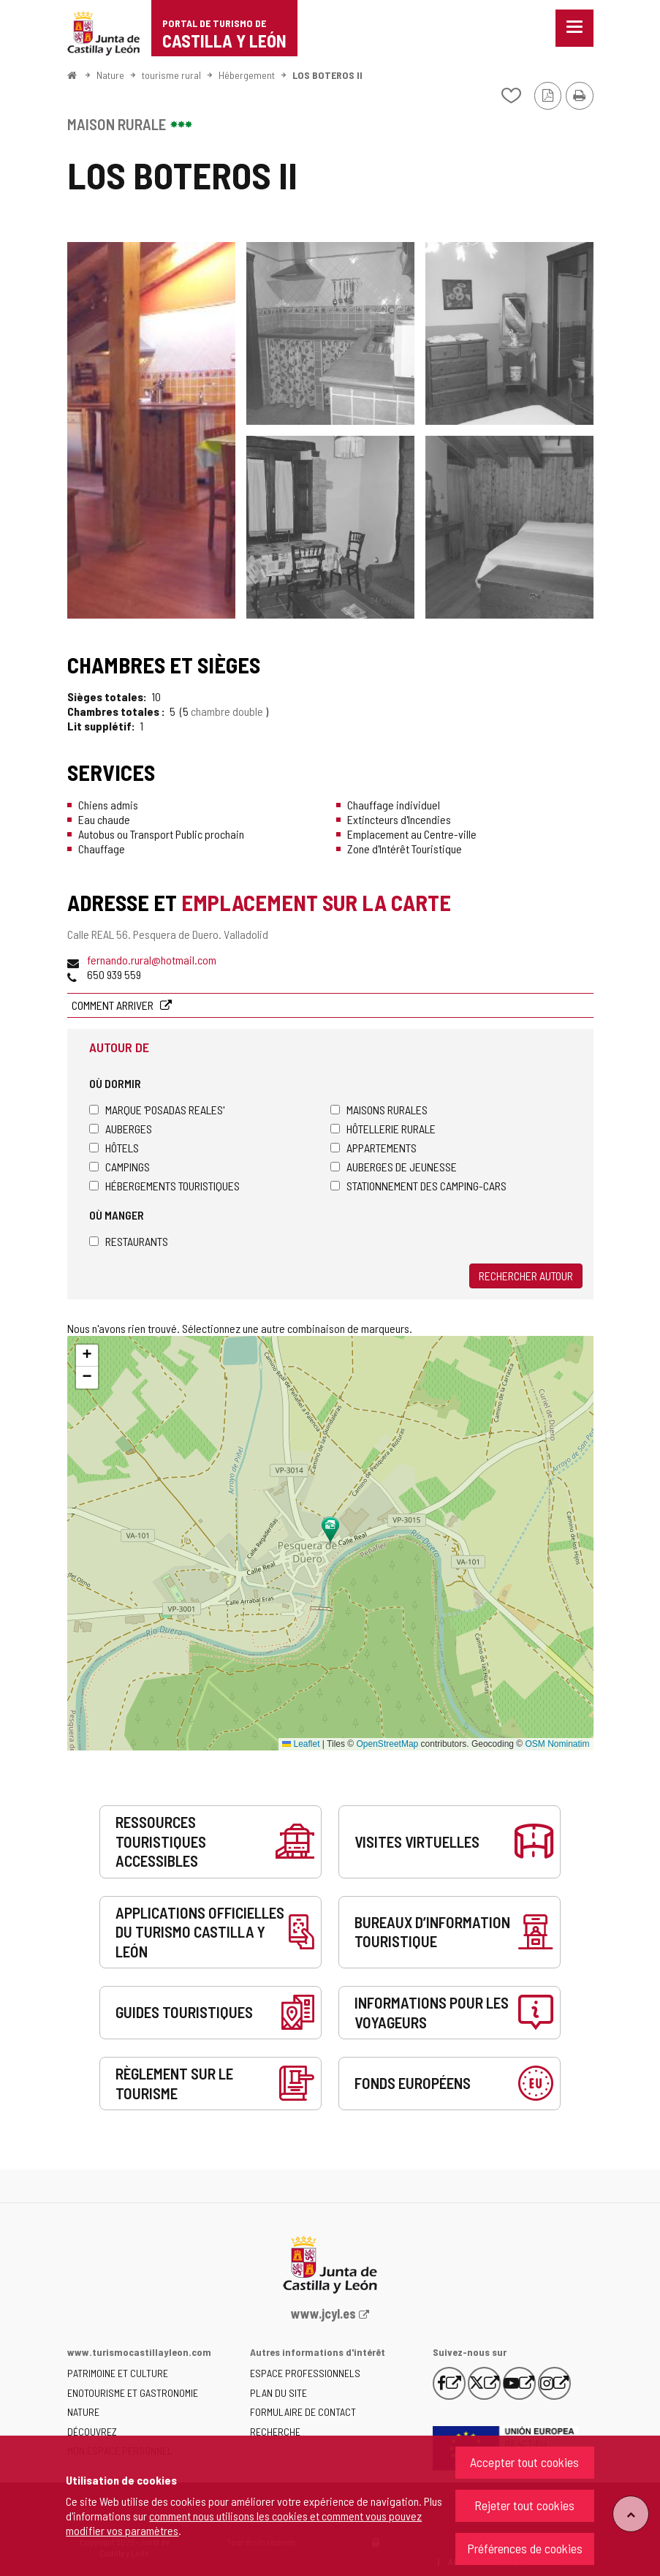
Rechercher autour (526, 1276)
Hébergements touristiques (164, 1186)
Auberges (120, 1129)
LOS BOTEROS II (327, 75)
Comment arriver (114, 1005)
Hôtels (114, 1148)
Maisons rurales (379, 1110)
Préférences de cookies (525, 2548)
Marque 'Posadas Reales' (156, 1110)
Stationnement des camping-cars (418, 1186)
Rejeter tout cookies (524, 2505)
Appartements (373, 1148)
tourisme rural (171, 75)
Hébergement (247, 75)
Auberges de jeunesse (393, 1167)
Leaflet (300, 1744)
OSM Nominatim (557, 1744)
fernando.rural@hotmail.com (151, 960)
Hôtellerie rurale (383, 1129)
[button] (87, 1356)
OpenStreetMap (388, 1744)
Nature (110, 75)
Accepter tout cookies (524, 2462)
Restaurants (128, 1241)
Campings (119, 1167)
